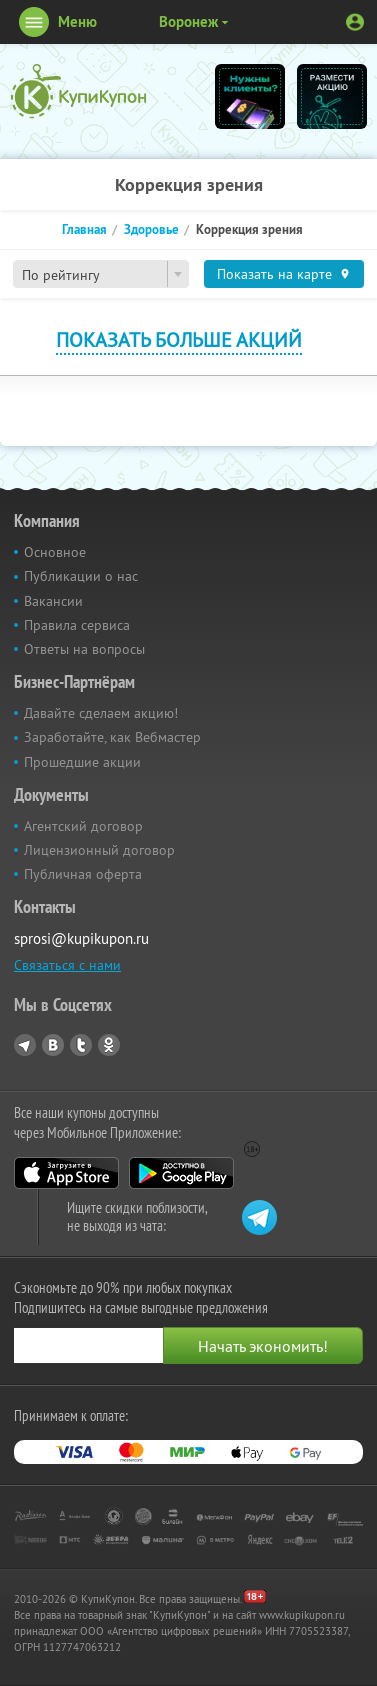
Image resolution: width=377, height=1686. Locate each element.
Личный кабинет (355, 22)
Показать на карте (274, 274)
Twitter (81, 1045)
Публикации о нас (81, 576)
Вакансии (53, 601)
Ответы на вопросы (84, 649)
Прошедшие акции (82, 762)
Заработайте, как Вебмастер (112, 737)
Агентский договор (83, 826)
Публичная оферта (83, 874)
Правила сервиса (77, 625)
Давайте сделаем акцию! (101, 713)
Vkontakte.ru (53, 1045)
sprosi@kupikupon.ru (81, 938)
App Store (66, 1173)
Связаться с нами (67, 965)
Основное (55, 552)
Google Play (181, 1173)
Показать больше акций (179, 339)
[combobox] (101, 274)
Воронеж (188, 21)
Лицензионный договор (99, 850)
